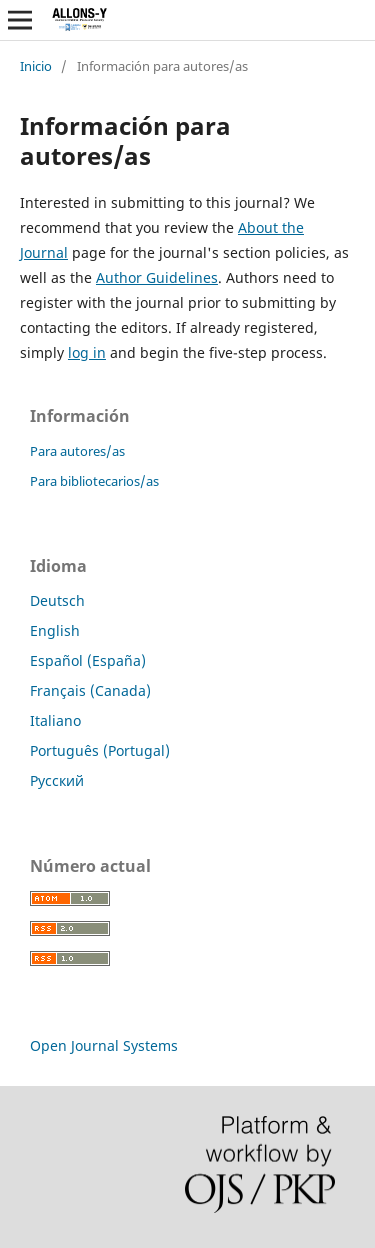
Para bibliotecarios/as (94, 481)
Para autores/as (77, 451)
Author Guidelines (157, 277)
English (55, 630)
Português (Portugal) (100, 750)
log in (87, 352)
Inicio (36, 66)
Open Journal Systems (104, 1045)
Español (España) (88, 660)
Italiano (55, 720)
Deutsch (57, 600)
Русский (57, 780)
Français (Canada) (90, 690)
